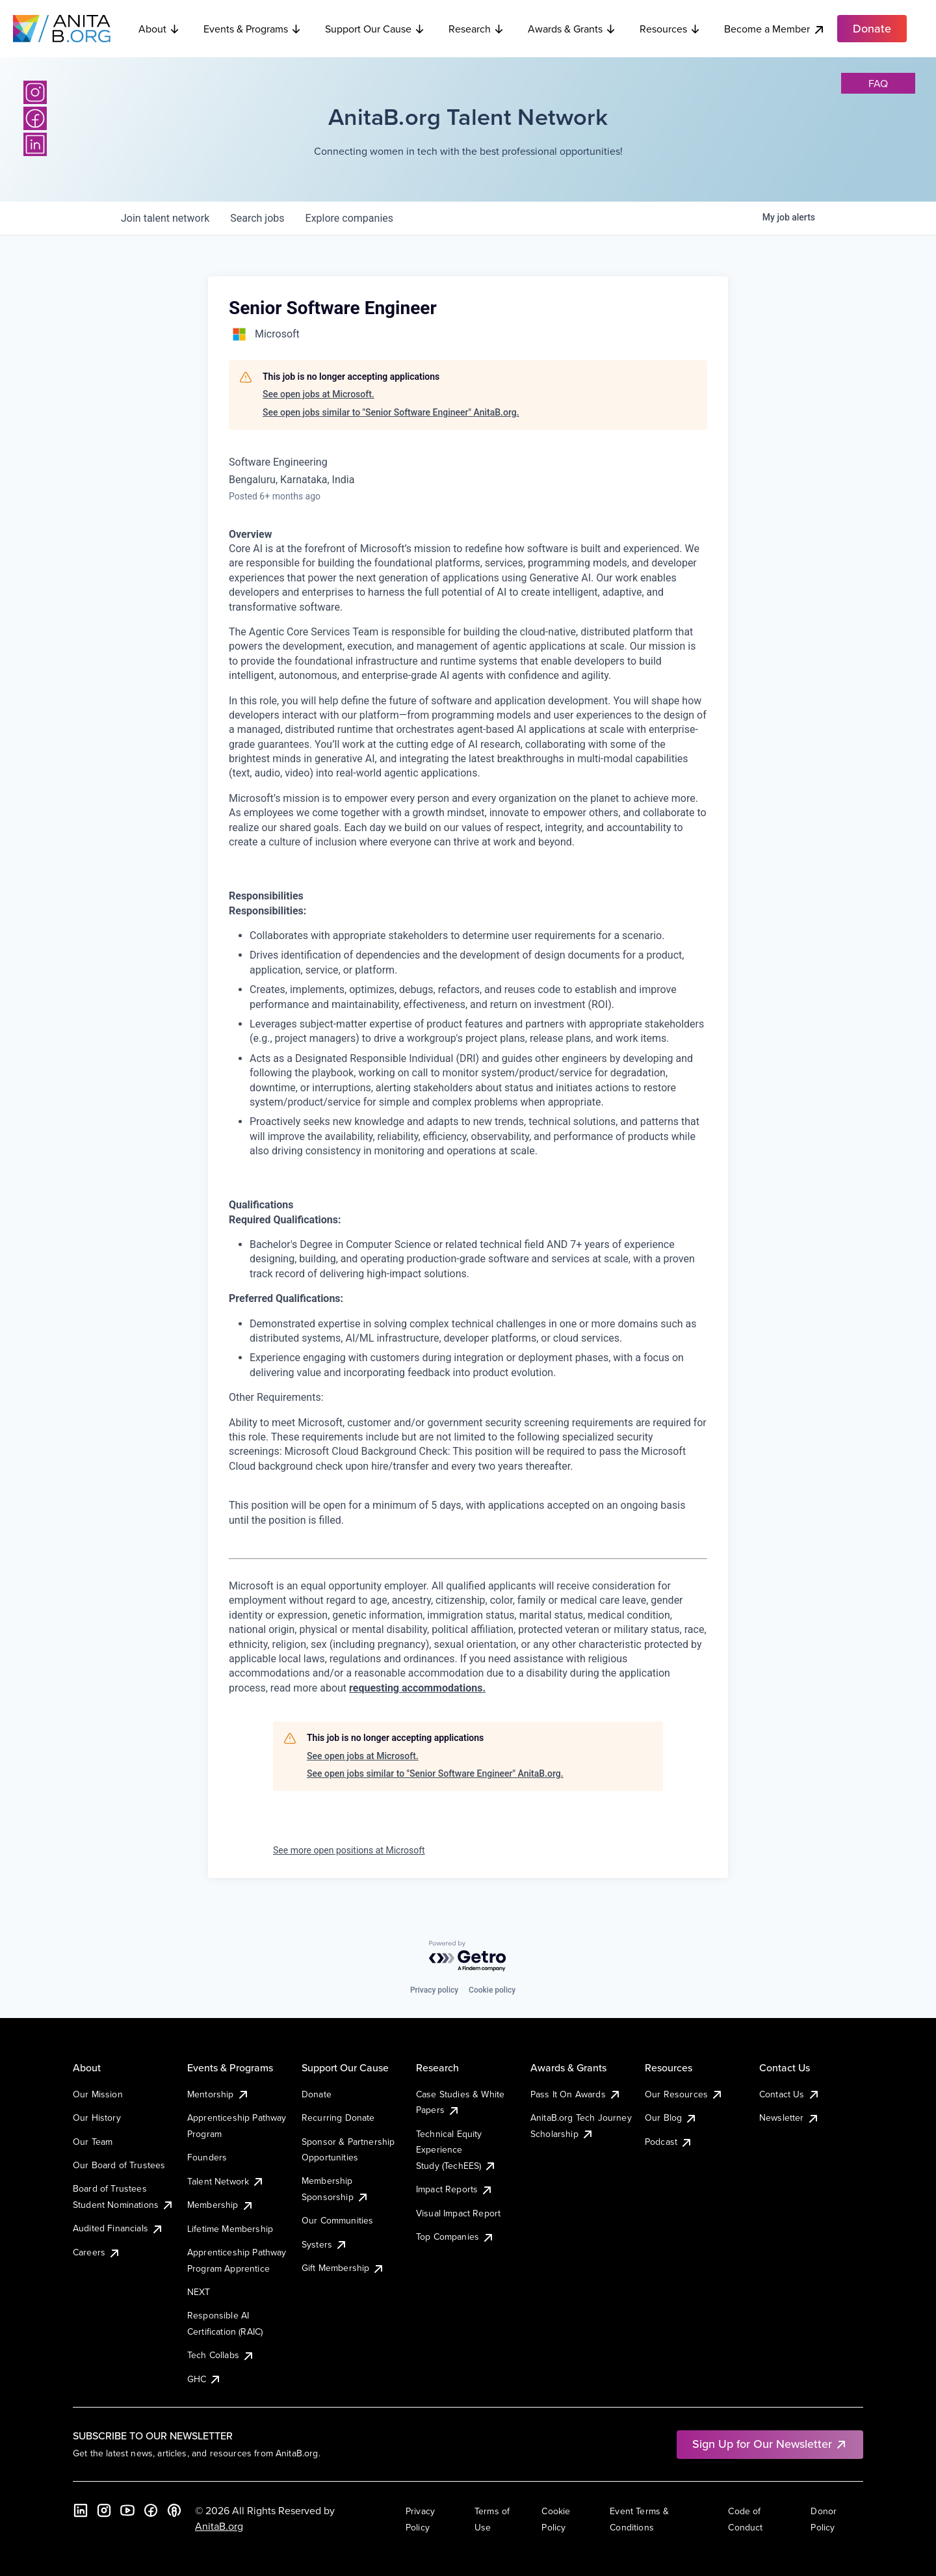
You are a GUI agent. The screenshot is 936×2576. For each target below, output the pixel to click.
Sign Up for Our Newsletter (770, 2444)
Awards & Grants (572, 28)
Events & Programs (252, 28)
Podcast (669, 2141)
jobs (257, 218)
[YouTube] (127, 2510)
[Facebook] (35, 118)
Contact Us (789, 2094)
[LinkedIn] (35, 144)
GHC (204, 2378)
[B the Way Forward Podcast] (174, 2510)
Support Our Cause (375, 28)
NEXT (199, 2291)
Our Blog (671, 2117)
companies (349, 218)
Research (476, 28)
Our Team (92, 2141)
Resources (670, 28)
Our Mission (98, 2094)
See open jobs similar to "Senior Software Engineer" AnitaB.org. (391, 412)
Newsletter (789, 2117)
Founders (207, 2157)
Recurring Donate (338, 2117)
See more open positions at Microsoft (349, 1850)
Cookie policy (492, 1990)
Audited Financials (118, 2228)
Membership (220, 2204)
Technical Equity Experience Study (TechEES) (456, 2149)
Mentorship (218, 2094)
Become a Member (775, 28)
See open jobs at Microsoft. (318, 394)
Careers (97, 2252)
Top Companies (455, 2236)
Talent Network (226, 2181)
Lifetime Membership (230, 2228)
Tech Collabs (221, 2354)
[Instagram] (35, 92)
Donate (317, 2094)
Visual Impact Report (458, 2213)
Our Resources (684, 2094)
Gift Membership (343, 2267)
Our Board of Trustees (119, 2164)
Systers (325, 2244)
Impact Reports (454, 2189)
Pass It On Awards (575, 2094)
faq (878, 83)
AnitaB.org (219, 2526)
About (159, 28)
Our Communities (337, 2220)
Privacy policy (434, 1990)
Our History (97, 2117)
